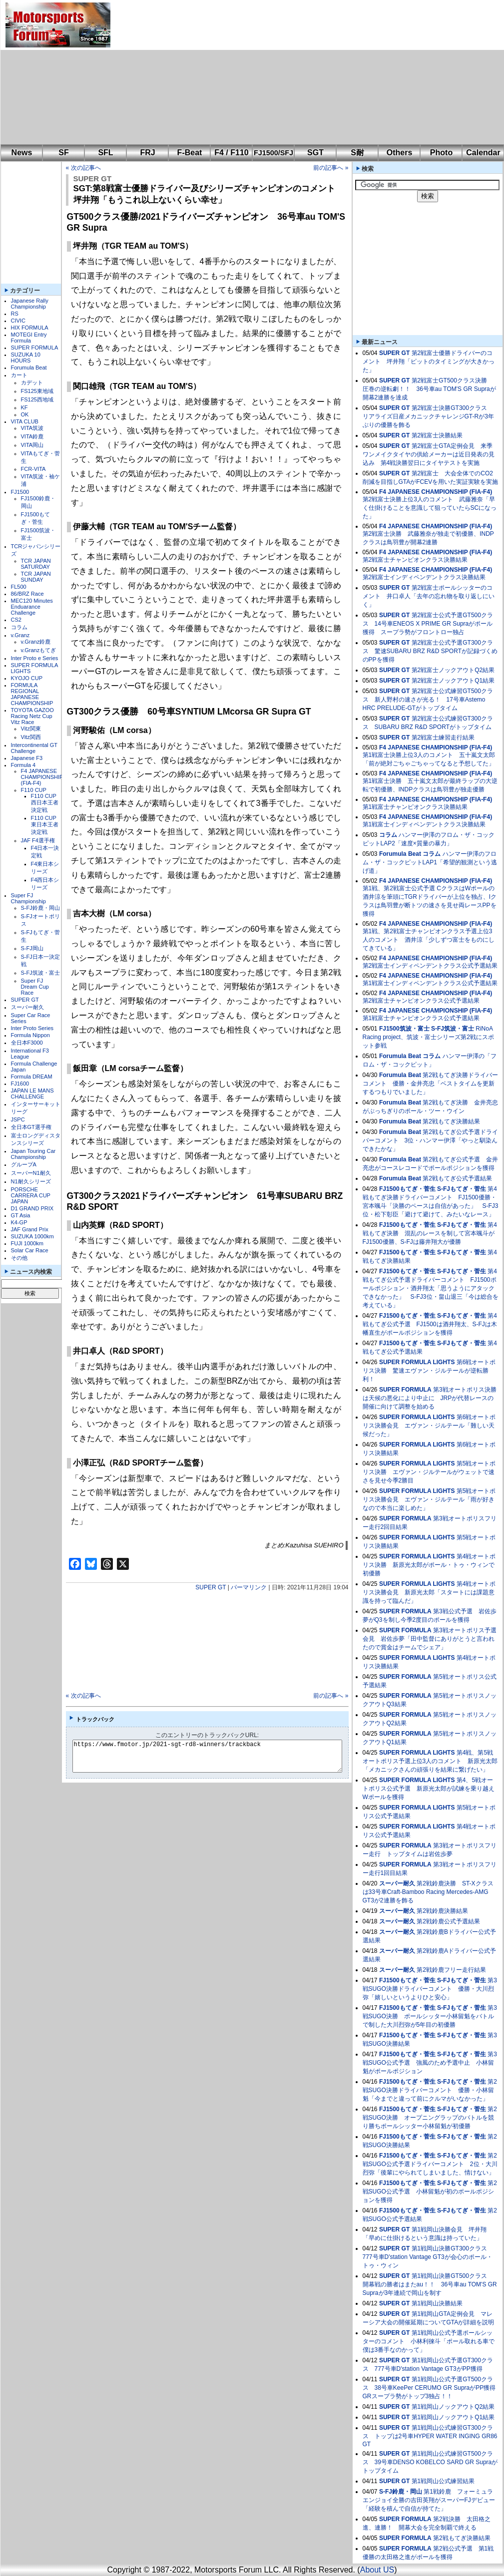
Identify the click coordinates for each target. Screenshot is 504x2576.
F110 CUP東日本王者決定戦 (44, 825)
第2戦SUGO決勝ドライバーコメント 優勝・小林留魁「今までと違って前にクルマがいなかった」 (430, 2090)
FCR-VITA (33, 469)
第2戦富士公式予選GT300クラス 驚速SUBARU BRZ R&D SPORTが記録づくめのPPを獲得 (430, 651)
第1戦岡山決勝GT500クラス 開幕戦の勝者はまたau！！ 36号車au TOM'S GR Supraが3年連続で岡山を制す (430, 2284)
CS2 (16, 620)
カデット (32, 382)
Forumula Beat (29, 367)
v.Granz (20, 635)
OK (25, 414)
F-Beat (189, 152)
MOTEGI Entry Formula (29, 338)
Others (400, 152)
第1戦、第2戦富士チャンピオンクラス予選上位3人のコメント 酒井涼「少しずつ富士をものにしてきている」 (429, 940)
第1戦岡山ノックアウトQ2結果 (453, 2406)
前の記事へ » (330, 167)
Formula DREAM (31, 1077)
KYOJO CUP (27, 678)
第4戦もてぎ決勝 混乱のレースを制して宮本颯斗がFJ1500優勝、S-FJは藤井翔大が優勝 (430, 1233)
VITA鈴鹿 (32, 436)
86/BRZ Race (27, 594)
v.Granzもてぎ (38, 650)
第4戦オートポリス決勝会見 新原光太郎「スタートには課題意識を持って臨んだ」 (429, 1592)
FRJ (147, 152)
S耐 (357, 152)
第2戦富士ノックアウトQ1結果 (453, 680)
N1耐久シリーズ (31, 1181)
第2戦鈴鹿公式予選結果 (448, 1921)
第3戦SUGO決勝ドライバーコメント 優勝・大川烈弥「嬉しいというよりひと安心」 (430, 1989)
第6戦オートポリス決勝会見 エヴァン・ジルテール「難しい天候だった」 (429, 1426)
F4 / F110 (231, 152)
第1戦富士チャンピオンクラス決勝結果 (415, 806)
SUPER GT (25, 1000)
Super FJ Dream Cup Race (35, 987)
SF (63, 152)
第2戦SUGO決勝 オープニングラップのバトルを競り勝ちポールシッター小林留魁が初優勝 (430, 2118)
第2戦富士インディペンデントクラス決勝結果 (424, 577)
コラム (19, 627)
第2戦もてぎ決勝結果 (451, 1121)
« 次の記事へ (83, 167)
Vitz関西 (31, 737)
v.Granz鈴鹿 (36, 642)
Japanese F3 (27, 758)
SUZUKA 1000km (32, 1236)
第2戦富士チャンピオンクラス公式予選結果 (421, 1000)
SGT (315, 152)
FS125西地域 (37, 399)
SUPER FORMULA (34, 348)
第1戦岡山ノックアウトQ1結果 (453, 2417)
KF (24, 407)
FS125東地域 (37, 391)
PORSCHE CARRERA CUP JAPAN (30, 1195)
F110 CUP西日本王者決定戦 (44, 803)
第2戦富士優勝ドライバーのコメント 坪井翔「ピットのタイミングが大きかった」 (429, 361)
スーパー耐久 (27, 1007)
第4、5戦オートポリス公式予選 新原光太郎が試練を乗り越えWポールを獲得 (429, 1789)
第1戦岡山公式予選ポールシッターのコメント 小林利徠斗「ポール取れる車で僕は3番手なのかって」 (429, 2341)
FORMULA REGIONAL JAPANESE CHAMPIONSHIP (32, 694)
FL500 (18, 587)
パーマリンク (249, 1587)
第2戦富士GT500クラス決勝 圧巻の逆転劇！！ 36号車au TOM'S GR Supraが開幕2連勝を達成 (429, 389)
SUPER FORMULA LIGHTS (417, 1362)
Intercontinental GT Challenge (34, 748)
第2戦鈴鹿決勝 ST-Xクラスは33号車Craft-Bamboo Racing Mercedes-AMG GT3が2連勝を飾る (428, 1892)
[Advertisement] (251, 72)
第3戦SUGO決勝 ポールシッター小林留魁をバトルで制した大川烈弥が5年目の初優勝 (430, 2016)
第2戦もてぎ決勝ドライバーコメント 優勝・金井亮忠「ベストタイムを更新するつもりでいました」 (430, 1084)
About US (377, 2570)
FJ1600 (20, 1084)
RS (14, 314)
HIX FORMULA (29, 328)
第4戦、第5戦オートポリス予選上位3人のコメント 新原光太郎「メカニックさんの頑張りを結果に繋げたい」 (430, 1761)
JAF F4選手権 (38, 840)
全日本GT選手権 (31, 1127)
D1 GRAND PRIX (32, 1208)
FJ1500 (20, 492)
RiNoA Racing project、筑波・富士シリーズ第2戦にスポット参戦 (428, 1037)
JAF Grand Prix (29, 1229)
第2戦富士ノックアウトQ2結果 (453, 670)
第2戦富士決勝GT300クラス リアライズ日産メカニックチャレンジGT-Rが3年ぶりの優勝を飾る (428, 416)
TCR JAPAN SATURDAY (36, 564)
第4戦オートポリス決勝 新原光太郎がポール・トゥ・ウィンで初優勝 (429, 1565)
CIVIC (18, 321)
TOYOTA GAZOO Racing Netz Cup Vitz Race (32, 716)
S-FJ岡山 (32, 948)
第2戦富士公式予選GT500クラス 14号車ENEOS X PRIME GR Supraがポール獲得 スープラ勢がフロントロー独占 (428, 624)
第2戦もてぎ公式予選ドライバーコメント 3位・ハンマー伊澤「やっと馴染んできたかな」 (430, 1140)
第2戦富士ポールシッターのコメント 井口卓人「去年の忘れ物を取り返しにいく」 (429, 596)
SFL (105, 152)
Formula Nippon (30, 1035)
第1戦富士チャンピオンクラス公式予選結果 (421, 1018)
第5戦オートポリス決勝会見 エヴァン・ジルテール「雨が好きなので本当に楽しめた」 (429, 1499)
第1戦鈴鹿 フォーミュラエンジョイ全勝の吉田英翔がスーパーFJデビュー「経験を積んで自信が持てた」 (429, 2500)
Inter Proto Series (32, 1028)
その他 (19, 1258)
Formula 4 (23, 765)
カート (19, 375)
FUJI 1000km (27, 1243)
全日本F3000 (27, 1043)
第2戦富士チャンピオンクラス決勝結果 (415, 559)
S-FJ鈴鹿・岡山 (40, 908)
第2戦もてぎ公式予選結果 (457, 1178)
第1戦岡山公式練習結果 (443, 2481)
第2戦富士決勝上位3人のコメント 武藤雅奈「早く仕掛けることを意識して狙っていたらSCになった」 (430, 508)
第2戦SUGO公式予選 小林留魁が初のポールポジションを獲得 (430, 2192)
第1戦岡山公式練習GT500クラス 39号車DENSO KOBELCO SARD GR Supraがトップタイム (430, 2462)
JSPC (18, 1119)
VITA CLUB (24, 421)
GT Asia (20, 1215)
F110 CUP (33, 790)
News (21, 152)
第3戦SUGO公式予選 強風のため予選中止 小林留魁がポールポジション (430, 2063)
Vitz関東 (31, 729)
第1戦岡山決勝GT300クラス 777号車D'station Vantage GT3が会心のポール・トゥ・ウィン (428, 2257)
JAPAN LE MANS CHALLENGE (32, 1094)
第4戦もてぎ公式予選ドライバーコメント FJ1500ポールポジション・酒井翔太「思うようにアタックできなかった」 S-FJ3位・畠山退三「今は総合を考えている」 (431, 1288)
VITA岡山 (32, 445)
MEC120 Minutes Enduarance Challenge (32, 607)
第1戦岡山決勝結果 (437, 2303)
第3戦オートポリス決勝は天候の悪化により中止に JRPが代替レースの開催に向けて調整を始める (430, 1398)
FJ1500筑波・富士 (404, 1028)
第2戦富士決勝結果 (437, 435)
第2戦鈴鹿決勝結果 (442, 1910)
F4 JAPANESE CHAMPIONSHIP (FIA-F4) (42, 777)
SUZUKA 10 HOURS (25, 358)
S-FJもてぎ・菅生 (461, 1188)
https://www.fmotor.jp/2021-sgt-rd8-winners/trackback (215, 1756)
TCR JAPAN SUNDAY (36, 577)
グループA (23, 1164)
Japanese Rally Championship (29, 304)
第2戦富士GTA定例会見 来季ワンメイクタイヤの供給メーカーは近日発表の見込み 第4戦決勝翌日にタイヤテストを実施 (429, 454)
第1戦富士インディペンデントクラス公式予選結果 (430, 983)
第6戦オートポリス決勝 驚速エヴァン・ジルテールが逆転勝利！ (429, 1371)
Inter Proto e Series (34, 658)
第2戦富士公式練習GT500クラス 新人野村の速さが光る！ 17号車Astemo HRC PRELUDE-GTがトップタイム (428, 700)
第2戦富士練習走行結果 (443, 737)
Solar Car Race (29, 1250)
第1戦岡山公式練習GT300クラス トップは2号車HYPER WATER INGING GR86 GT (430, 2436)
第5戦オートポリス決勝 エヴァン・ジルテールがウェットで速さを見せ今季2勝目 (429, 1472)
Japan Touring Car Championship (33, 1154)
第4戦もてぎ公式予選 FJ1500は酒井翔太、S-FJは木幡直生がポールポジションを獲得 (430, 1324)
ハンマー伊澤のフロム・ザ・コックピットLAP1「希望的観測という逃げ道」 (430, 862)
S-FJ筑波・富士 (40, 973)
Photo (441, 152)
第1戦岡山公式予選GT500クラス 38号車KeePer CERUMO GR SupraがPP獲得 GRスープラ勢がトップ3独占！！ (432, 2388)
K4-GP (19, 1222)
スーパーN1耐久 (31, 1173)
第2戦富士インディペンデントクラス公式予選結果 (430, 965)
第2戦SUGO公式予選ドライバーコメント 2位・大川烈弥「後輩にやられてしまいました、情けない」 (430, 2164)
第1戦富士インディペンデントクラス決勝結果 (424, 824)
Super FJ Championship (28, 898)
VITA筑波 (32, 428)
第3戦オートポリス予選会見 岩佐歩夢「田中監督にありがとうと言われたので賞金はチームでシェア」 (430, 1639)
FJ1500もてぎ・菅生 (407, 1188)
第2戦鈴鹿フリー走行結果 (451, 1969)
